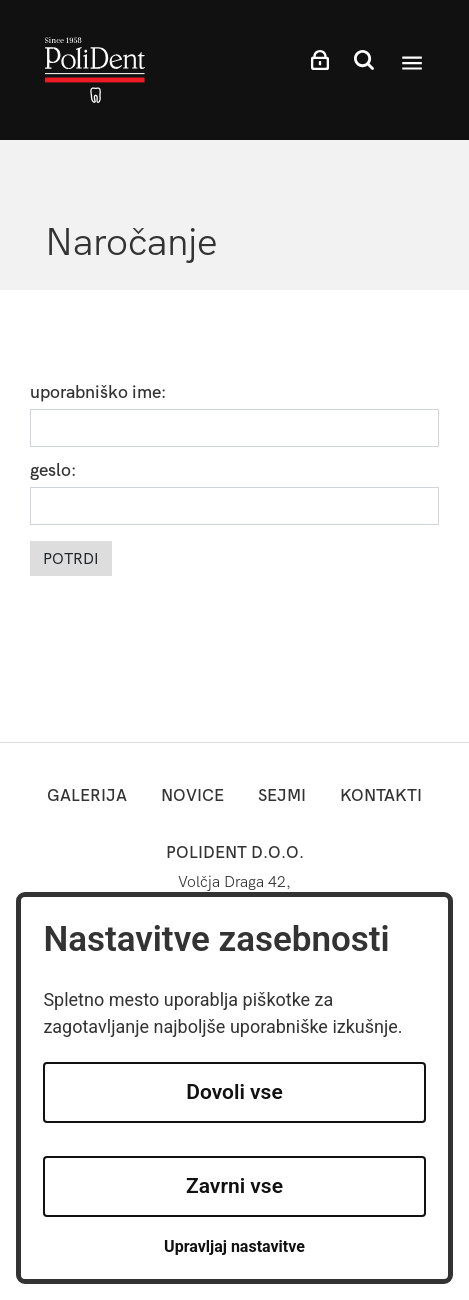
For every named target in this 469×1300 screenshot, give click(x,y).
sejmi (282, 795)
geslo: (53, 471)
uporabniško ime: (98, 393)
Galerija (87, 795)
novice (192, 795)
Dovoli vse (234, 1092)
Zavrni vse (234, 1186)
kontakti (381, 795)
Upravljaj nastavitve (234, 1246)
